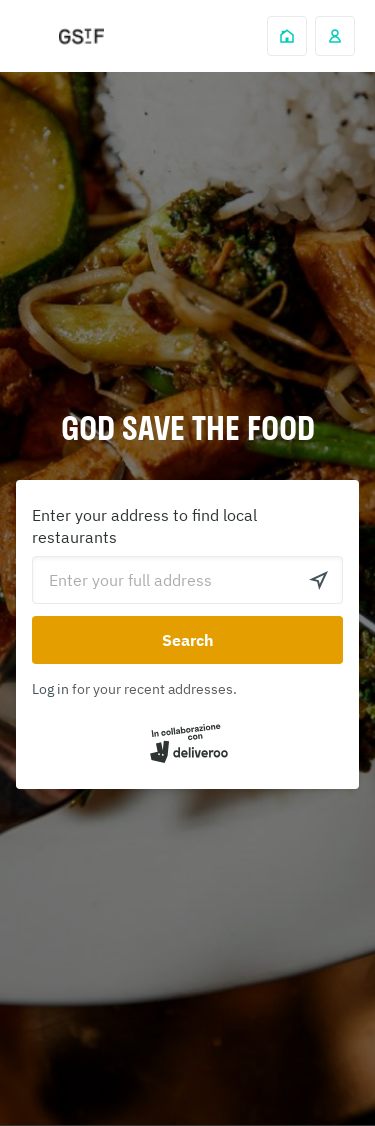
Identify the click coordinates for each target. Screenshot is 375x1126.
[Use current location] (319, 580)
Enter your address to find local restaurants (144, 526)
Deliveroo (81, 36)
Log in (50, 689)
